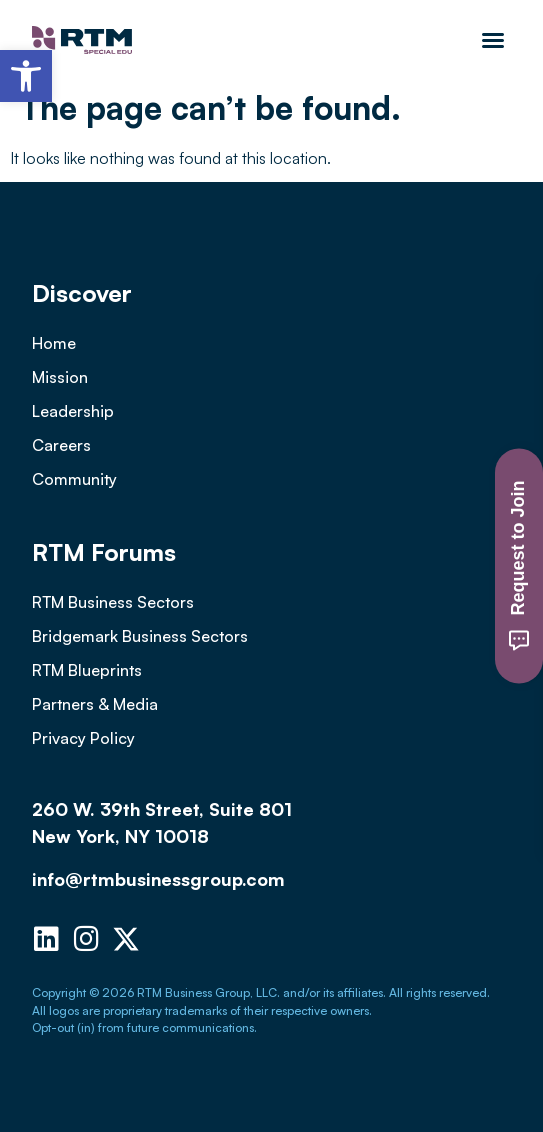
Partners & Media (95, 704)
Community (74, 479)
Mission (60, 377)
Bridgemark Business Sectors (140, 636)
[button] (26, 76)
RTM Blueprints (87, 670)
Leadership (73, 411)
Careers (61, 445)
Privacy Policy (83, 738)
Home (54, 343)
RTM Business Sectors (113, 602)
